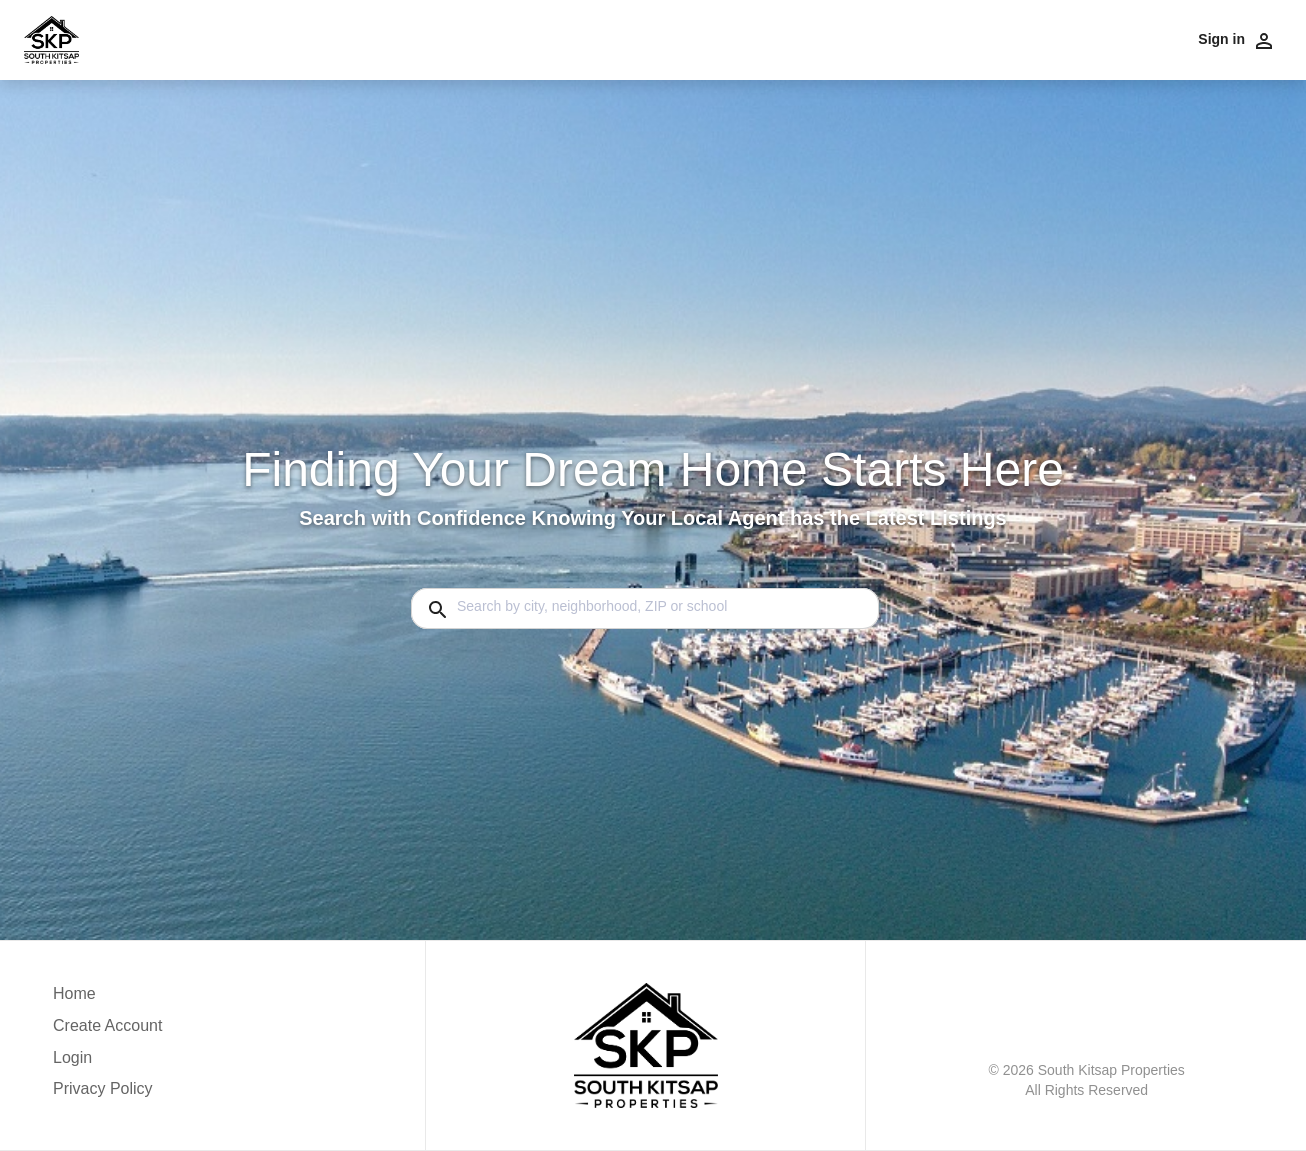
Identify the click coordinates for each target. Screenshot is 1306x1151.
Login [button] (72, 1057)
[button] (107, 1063)
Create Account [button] (107, 1025)
